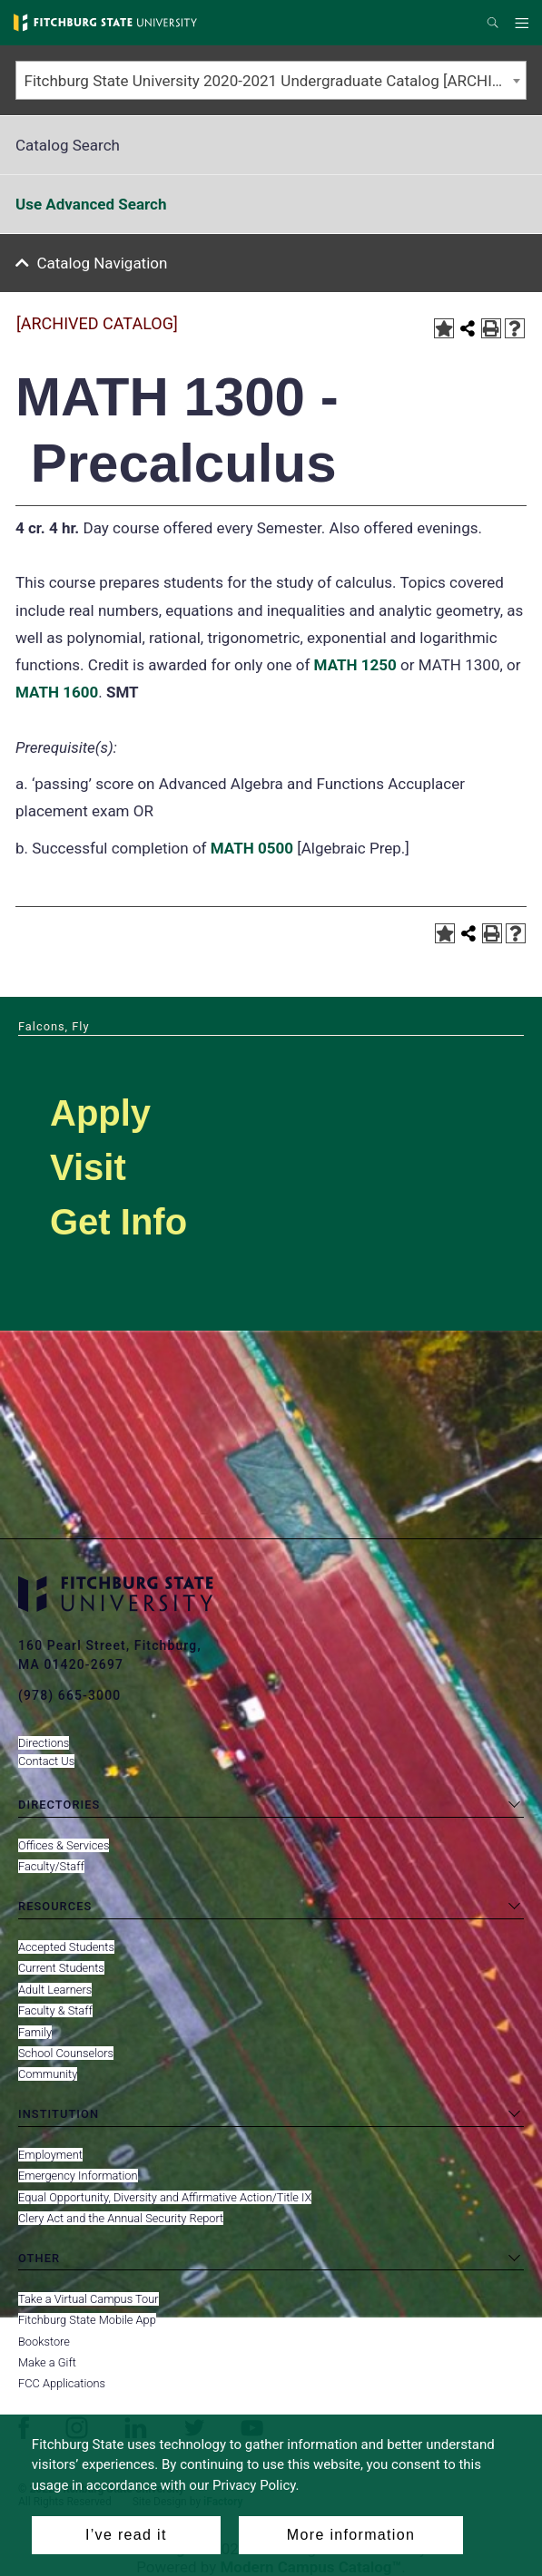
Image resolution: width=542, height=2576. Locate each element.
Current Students (61, 1968)
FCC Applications (61, 2383)
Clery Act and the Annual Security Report (120, 2218)
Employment (50, 2154)
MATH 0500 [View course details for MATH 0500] (252, 848)
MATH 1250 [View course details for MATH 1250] (355, 665)
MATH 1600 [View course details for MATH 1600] (56, 692)
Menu (524, 23)
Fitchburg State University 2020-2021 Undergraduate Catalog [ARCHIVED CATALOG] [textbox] (276, 81)
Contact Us (46, 1761)
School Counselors (65, 2053)
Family (35, 2032)
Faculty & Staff (55, 2010)
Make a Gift (47, 2362)
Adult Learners (55, 1989)
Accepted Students (66, 1947)
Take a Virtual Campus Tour (88, 2299)
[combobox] (271, 80)
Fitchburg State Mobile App (87, 2320)
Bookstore (44, 2341)
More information (351, 2534)
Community (47, 2074)
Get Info (118, 1222)
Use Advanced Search (90, 204)
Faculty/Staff (51, 1866)
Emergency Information (78, 2175)
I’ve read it (126, 2534)
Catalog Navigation (102, 263)
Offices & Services (63, 1845)
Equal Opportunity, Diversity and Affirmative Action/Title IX (164, 2197)
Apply (100, 1113)
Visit (88, 1167)
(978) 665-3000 (69, 1695)
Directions (43, 1743)
